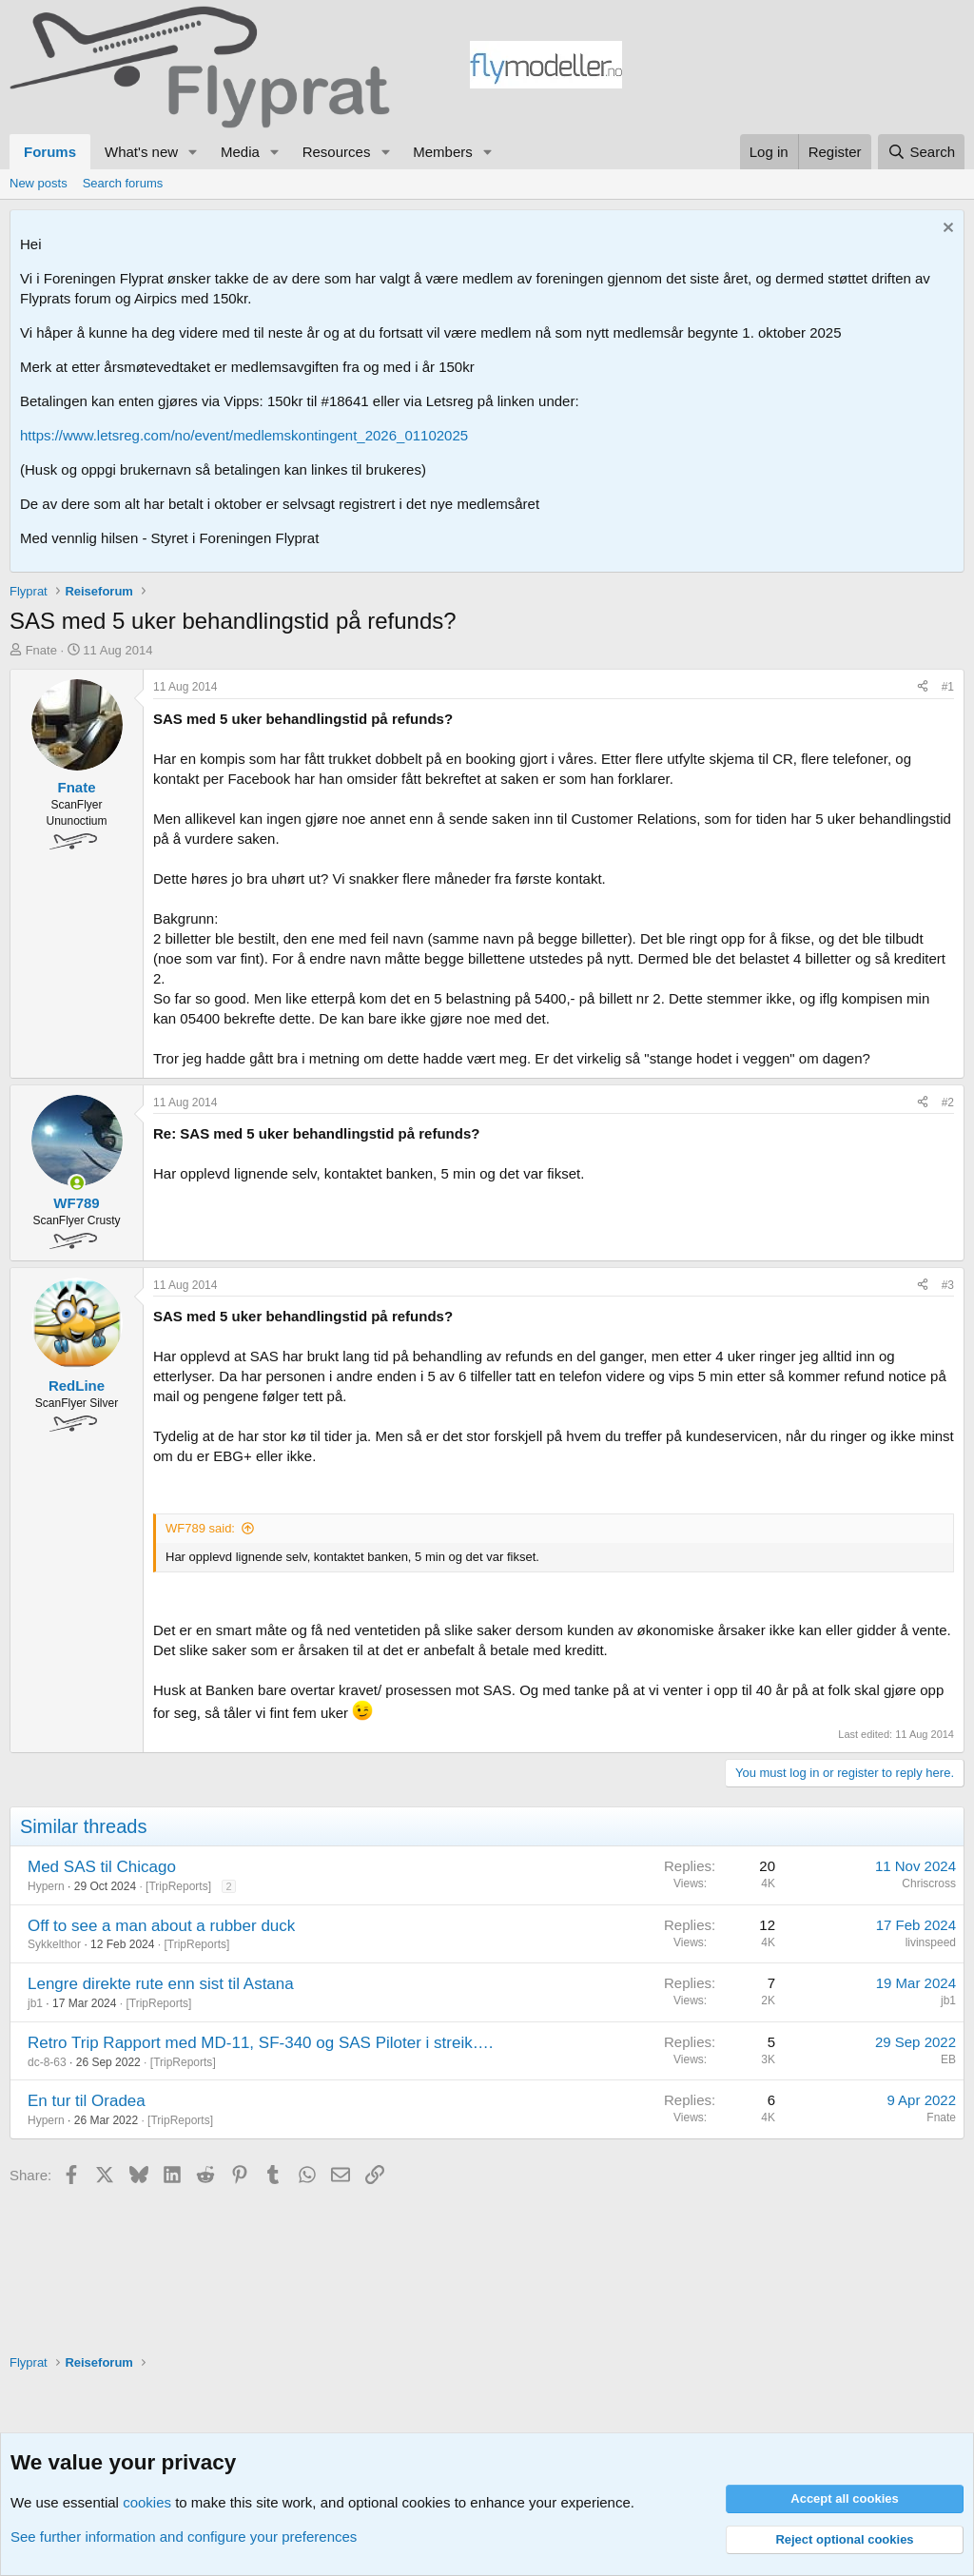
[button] (193, 151)
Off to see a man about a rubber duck (161, 1926)
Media (240, 152)
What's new (141, 152)
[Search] (921, 151)
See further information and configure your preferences (183, 2536)
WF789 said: (200, 1528)
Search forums (123, 183)
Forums (50, 152)
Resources (336, 152)
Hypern (46, 1886)
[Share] (922, 687)
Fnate (41, 650)
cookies (147, 2502)
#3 (948, 1285)
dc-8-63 (47, 2062)
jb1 (35, 2003)
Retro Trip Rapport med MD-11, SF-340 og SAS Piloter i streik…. (260, 2043)
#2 (948, 1102)
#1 (948, 686)
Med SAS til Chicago (102, 1867)
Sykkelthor (54, 1944)
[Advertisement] (793, 67)
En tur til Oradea (87, 2101)
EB (948, 2059)
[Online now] (77, 1183)
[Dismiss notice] (946, 230)
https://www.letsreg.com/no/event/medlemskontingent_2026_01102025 (244, 435)
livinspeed (931, 1942)
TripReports (177, 1886)
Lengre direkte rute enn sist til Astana (161, 1984)
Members (443, 152)
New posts (39, 183)
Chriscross (929, 1883)
